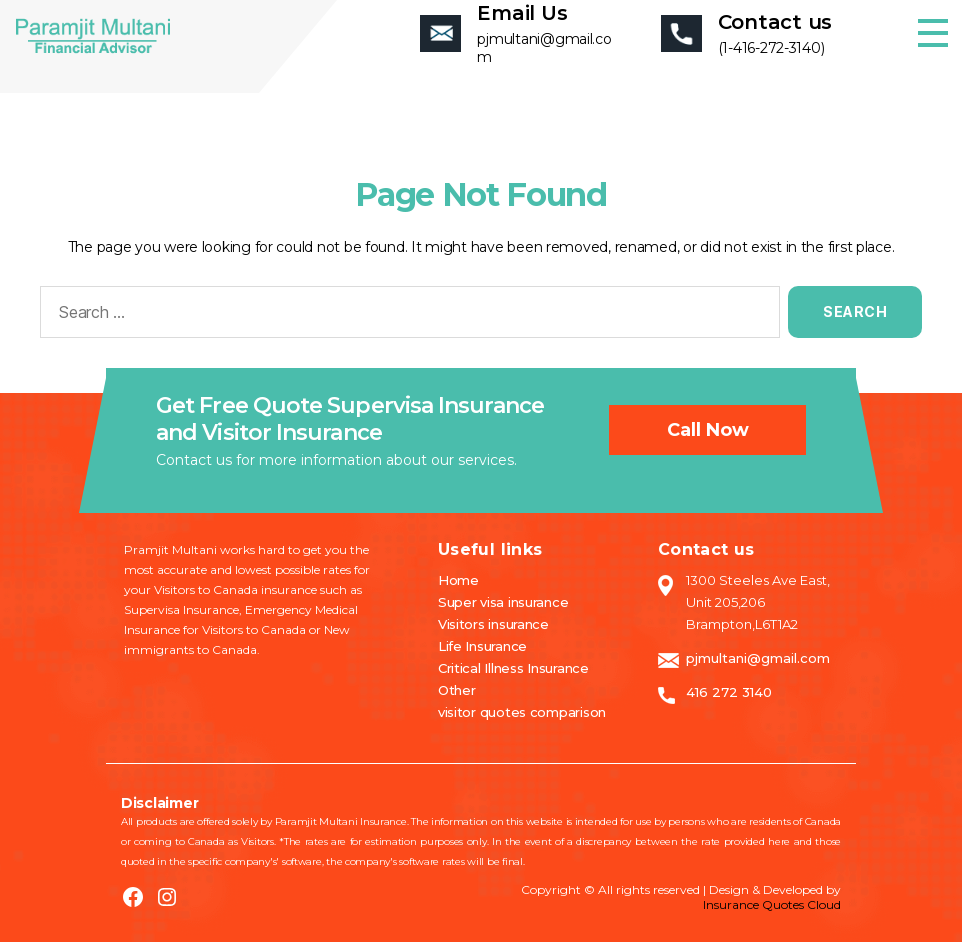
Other (457, 699)
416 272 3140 (729, 701)
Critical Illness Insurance (513, 677)
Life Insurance (482, 655)
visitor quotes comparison (522, 721)
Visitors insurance (493, 633)
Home (458, 589)
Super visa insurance (503, 611)
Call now (708, 440)
